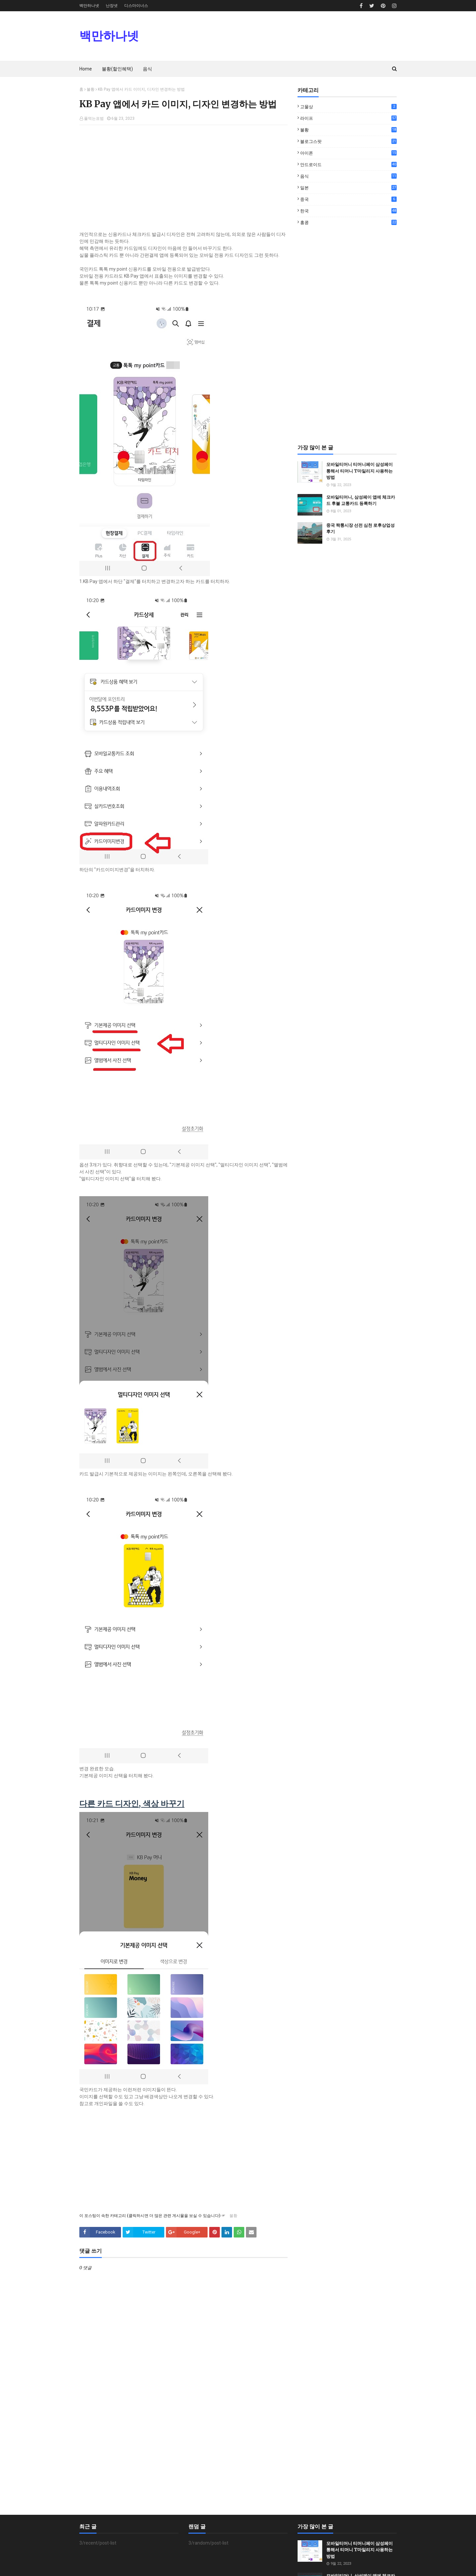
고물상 (348, 106)
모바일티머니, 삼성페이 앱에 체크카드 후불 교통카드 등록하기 (360, 500)
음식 (348, 176)
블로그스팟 (348, 141)
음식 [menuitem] (147, 68)
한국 (348, 210)
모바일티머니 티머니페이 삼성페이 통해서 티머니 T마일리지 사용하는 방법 (359, 471)
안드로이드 (348, 164)
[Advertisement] (183, 178)
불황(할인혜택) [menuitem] (117, 68)
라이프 (348, 118)
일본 (348, 187)
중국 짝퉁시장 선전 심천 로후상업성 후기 (360, 528)
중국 (348, 199)
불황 (91, 89)
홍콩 (348, 222)
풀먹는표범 (94, 118)
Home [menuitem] (85, 68)
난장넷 (112, 5)
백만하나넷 (89, 5)
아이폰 (348, 153)
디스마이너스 (136, 5)
